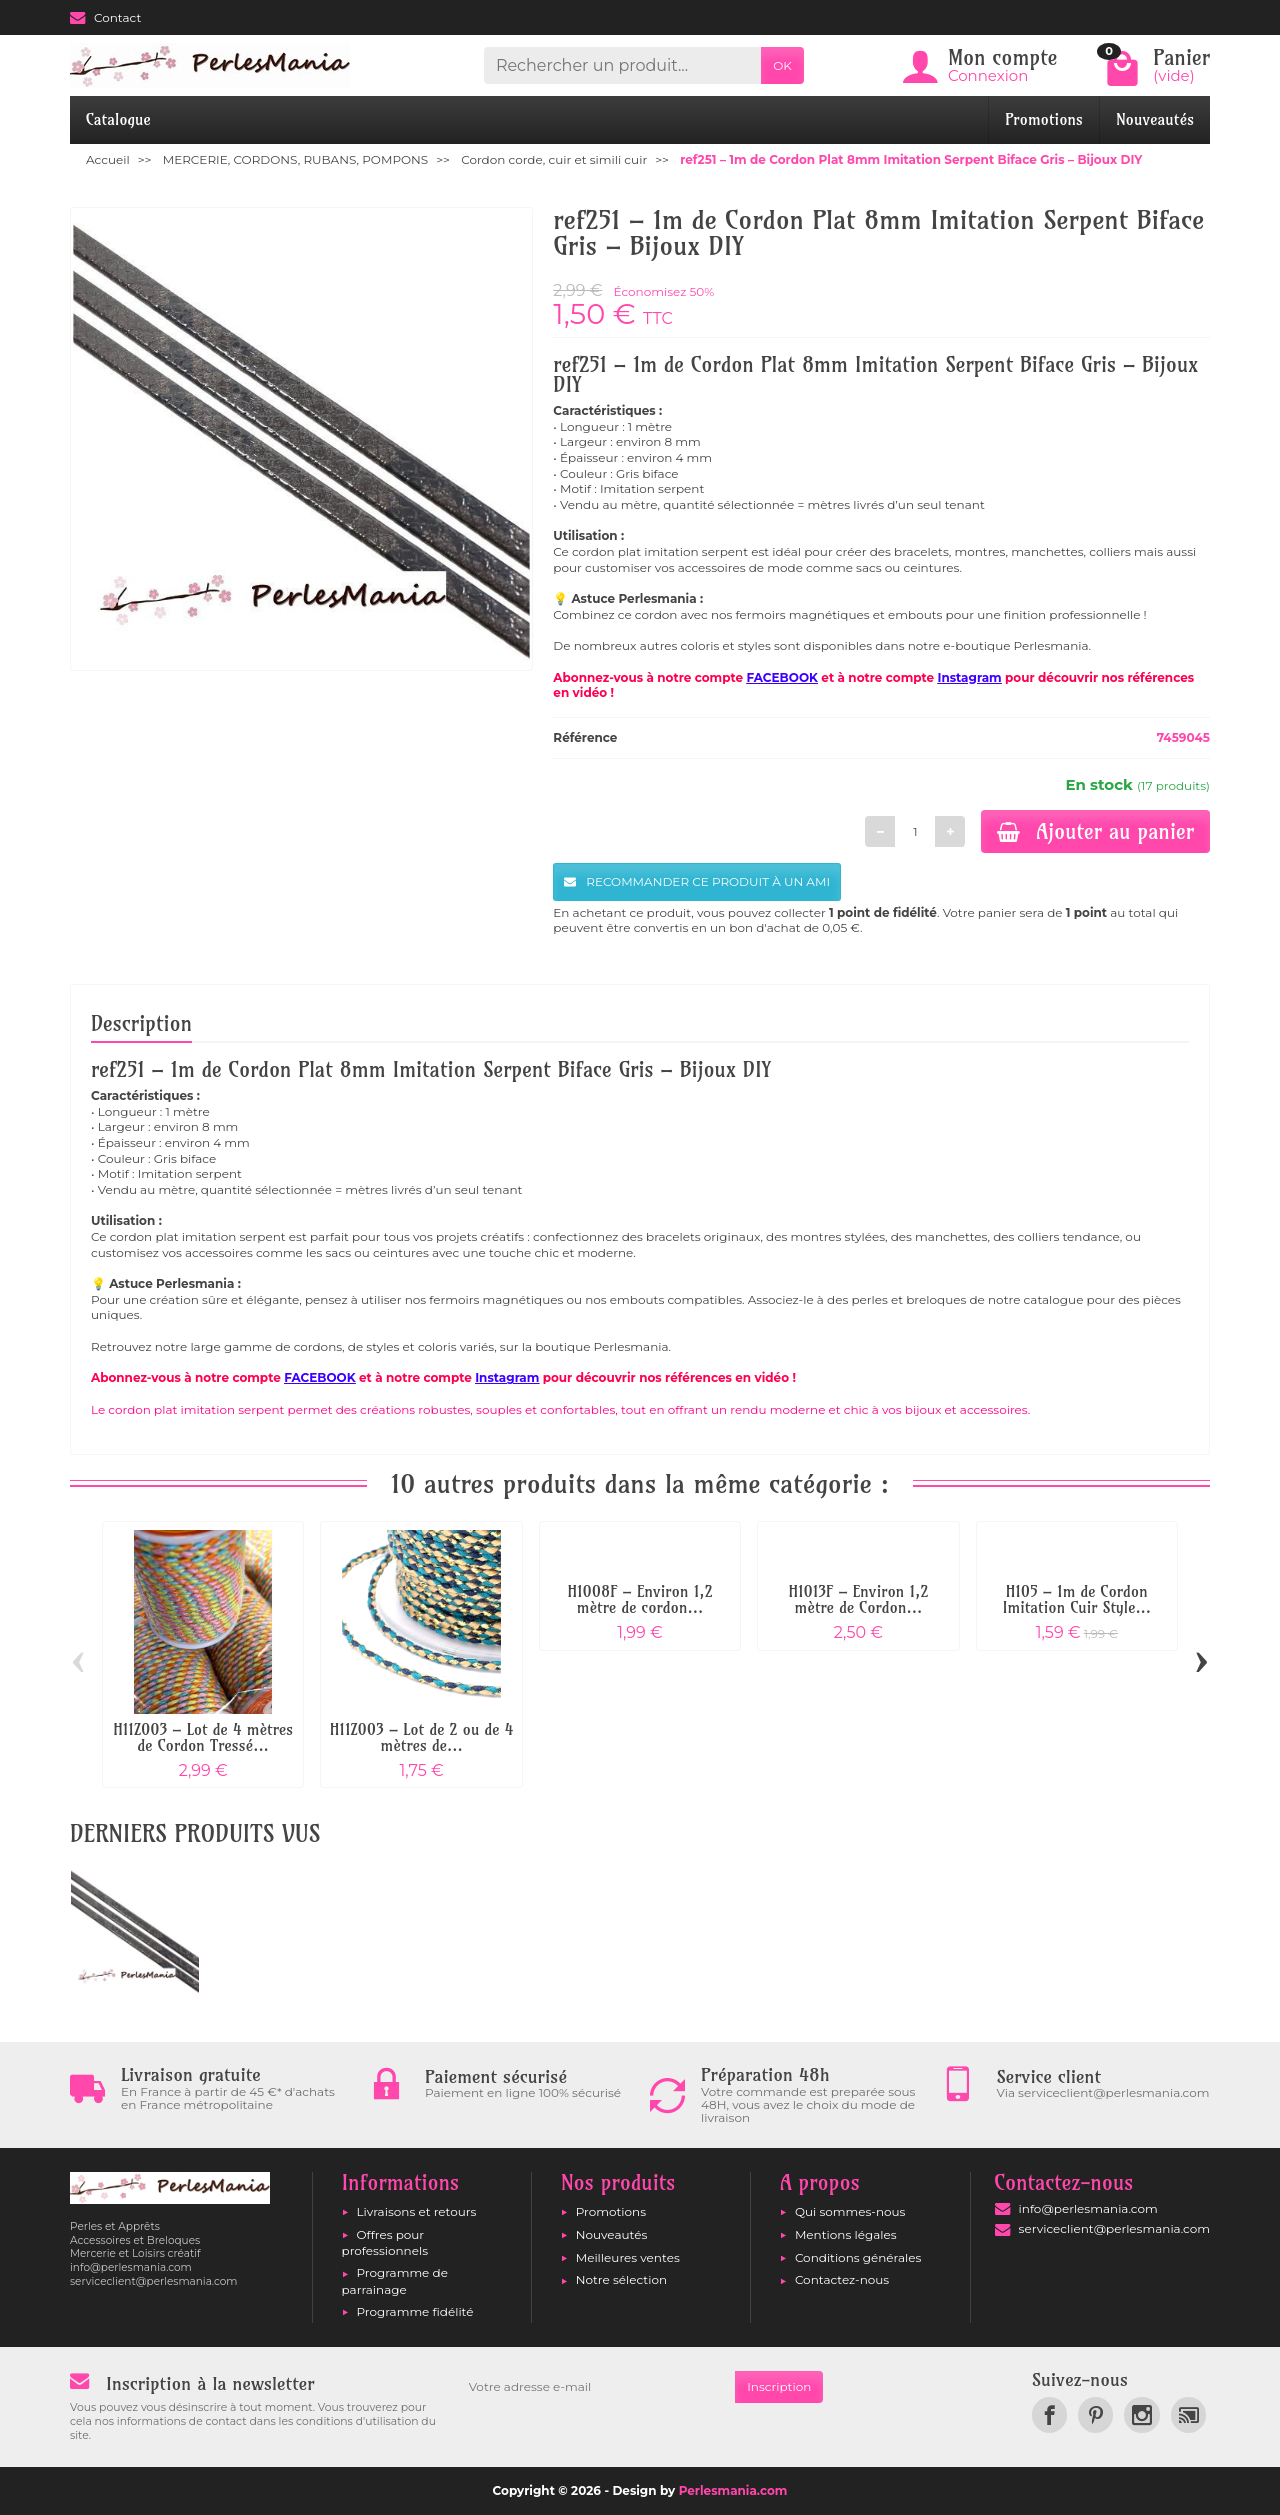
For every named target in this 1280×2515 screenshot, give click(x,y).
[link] (1049, 2414)
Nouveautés (1155, 119)
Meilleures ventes (628, 2257)
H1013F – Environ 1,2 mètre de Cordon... (858, 1599)
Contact (105, 17)
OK (782, 65)
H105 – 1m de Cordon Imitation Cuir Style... (1076, 1599)
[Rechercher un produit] (622, 65)
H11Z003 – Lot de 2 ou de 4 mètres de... (421, 1737)
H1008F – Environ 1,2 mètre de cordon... (640, 1599)
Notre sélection (621, 2279)
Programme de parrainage (395, 2280)
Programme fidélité (415, 2311)
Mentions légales (846, 2234)
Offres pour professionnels (385, 2242)
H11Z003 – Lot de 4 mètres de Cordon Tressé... (203, 1737)
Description (141, 1023)
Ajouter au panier (1095, 831)
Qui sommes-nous (850, 2211)
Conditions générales (858, 2257)
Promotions (1044, 119)
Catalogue (118, 119)
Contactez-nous (842, 2279)
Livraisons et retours (417, 2211)
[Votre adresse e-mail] (596, 2387)
